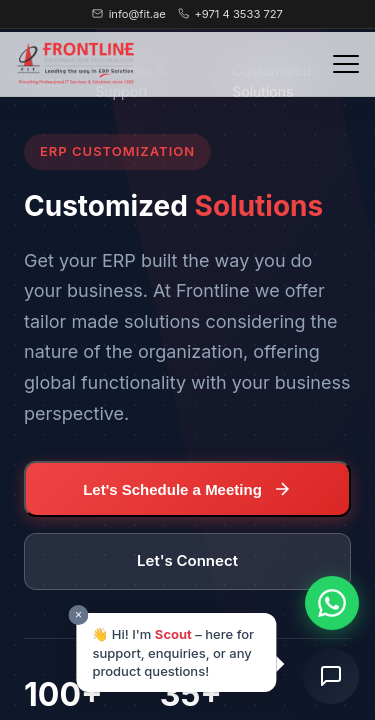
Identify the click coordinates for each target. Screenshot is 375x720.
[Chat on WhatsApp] (332, 603)
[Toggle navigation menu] (346, 64)
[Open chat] (331, 676)
